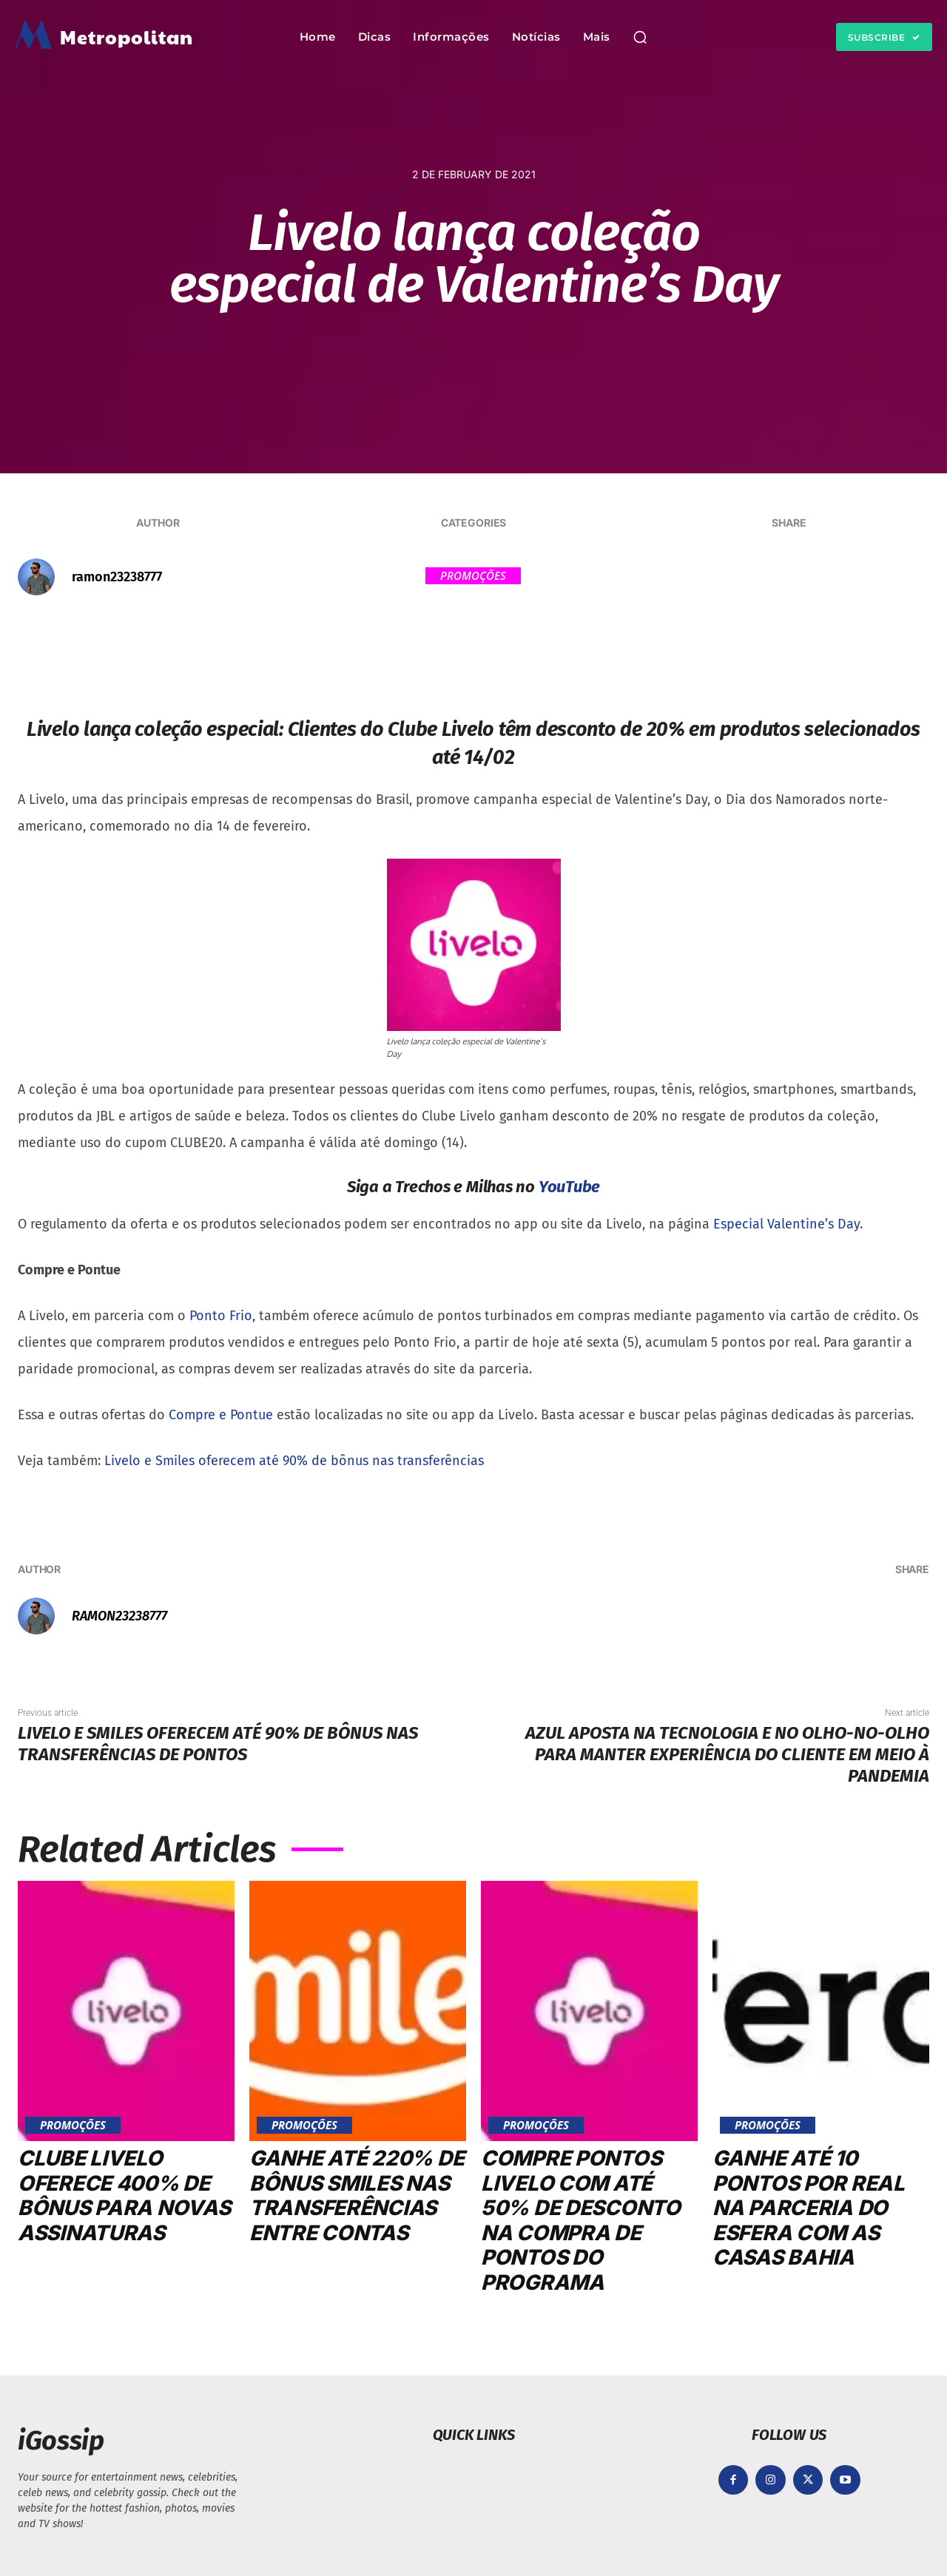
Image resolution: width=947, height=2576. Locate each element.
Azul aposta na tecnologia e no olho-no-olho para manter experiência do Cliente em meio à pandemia (727, 1754)
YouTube (569, 1187)
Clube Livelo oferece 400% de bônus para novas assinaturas (124, 2195)
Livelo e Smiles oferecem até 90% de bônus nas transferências (294, 1461)
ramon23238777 (117, 577)
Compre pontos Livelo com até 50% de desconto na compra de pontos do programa (581, 2220)
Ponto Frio (220, 1316)
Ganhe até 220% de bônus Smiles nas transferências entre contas (356, 2195)
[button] (640, 37)
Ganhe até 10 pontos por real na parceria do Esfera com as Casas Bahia (808, 2208)
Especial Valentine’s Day (786, 1224)
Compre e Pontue (221, 1415)
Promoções (473, 575)
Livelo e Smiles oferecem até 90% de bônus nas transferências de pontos (218, 1744)
